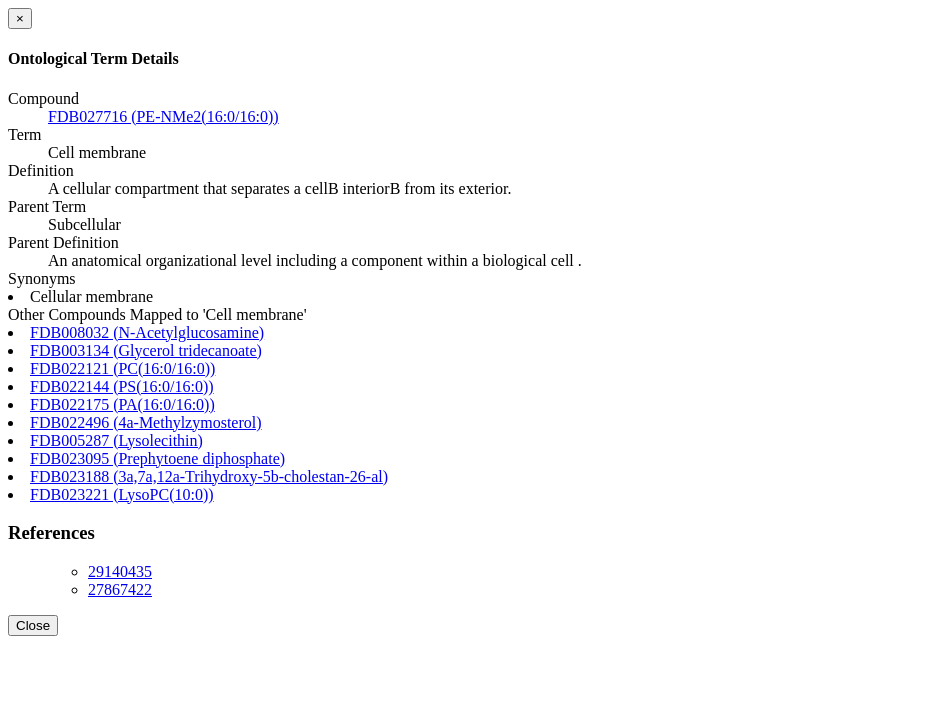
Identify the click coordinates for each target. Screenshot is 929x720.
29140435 (120, 571)
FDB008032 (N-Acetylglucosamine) (147, 332)
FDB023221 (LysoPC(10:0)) (122, 494)
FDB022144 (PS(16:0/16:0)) (122, 386)
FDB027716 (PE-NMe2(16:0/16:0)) (163, 116)
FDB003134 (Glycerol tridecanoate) (146, 350)
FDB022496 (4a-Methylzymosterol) (146, 422)
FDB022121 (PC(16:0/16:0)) (122, 368)
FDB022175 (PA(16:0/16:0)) (122, 404)
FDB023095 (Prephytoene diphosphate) (157, 458)
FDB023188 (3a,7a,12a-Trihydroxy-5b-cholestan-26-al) (209, 476)
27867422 (120, 589)
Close (33, 625)
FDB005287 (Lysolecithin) (116, 440)
